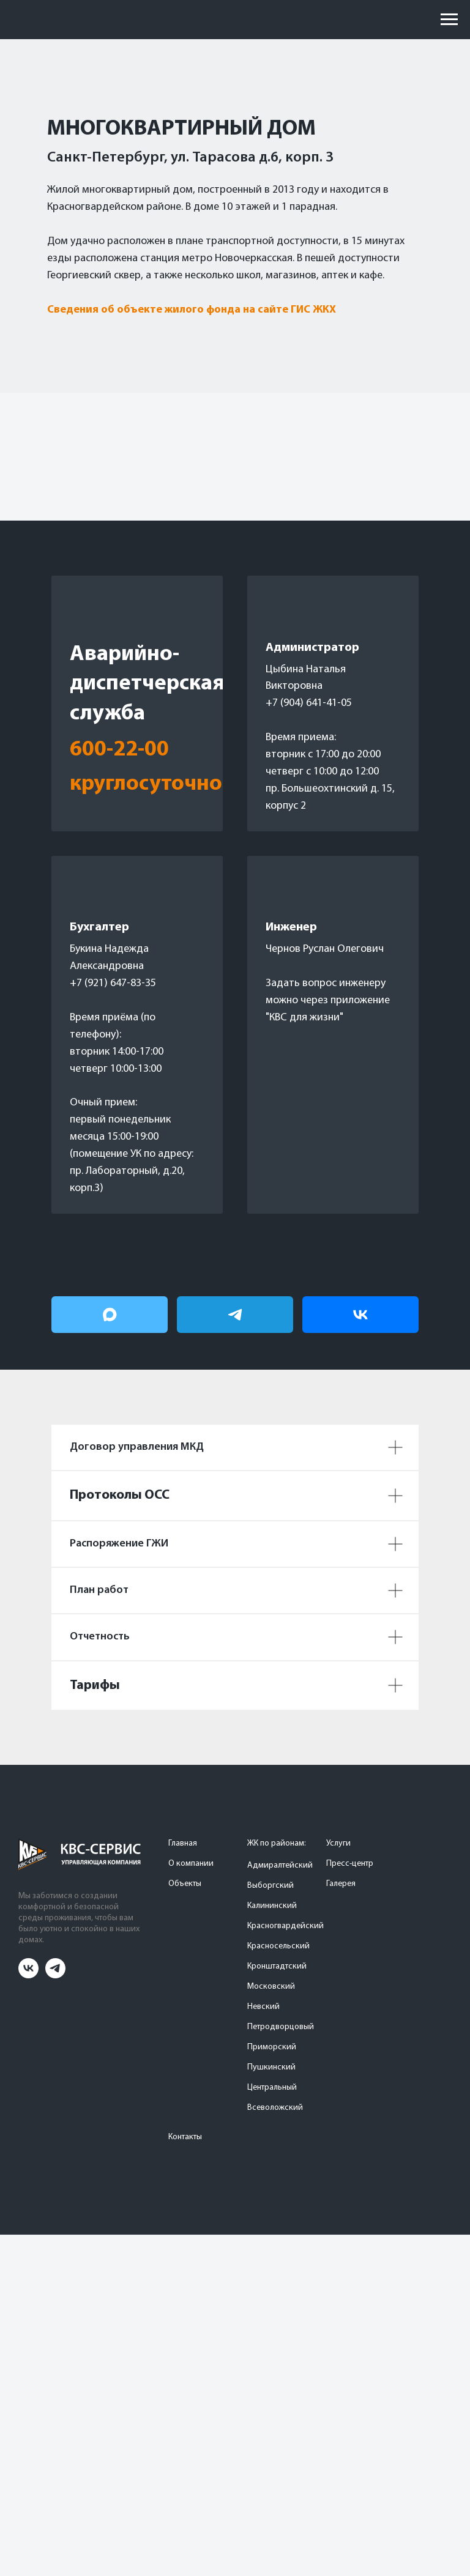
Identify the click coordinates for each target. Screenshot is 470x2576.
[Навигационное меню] (449, 19)
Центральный (272, 2087)
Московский (271, 1986)
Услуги (338, 1843)
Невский (263, 2006)
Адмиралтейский (280, 1865)
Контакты (185, 2137)
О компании (191, 1863)
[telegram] (55, 1975)
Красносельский (278, 1946)
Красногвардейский (285, 1926)
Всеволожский (275, 2107)
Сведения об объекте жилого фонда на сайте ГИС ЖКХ (191, 310)
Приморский (271, 2047)
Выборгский (270, 1885)
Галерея (341, 1883)
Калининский (272, 1905)
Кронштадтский (277, 1966)
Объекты (184, 1883)
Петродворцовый (280, 2027)
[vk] (28, 1975)
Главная (182, 1843)
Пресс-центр (349, 1863)
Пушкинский (271, 2067)
